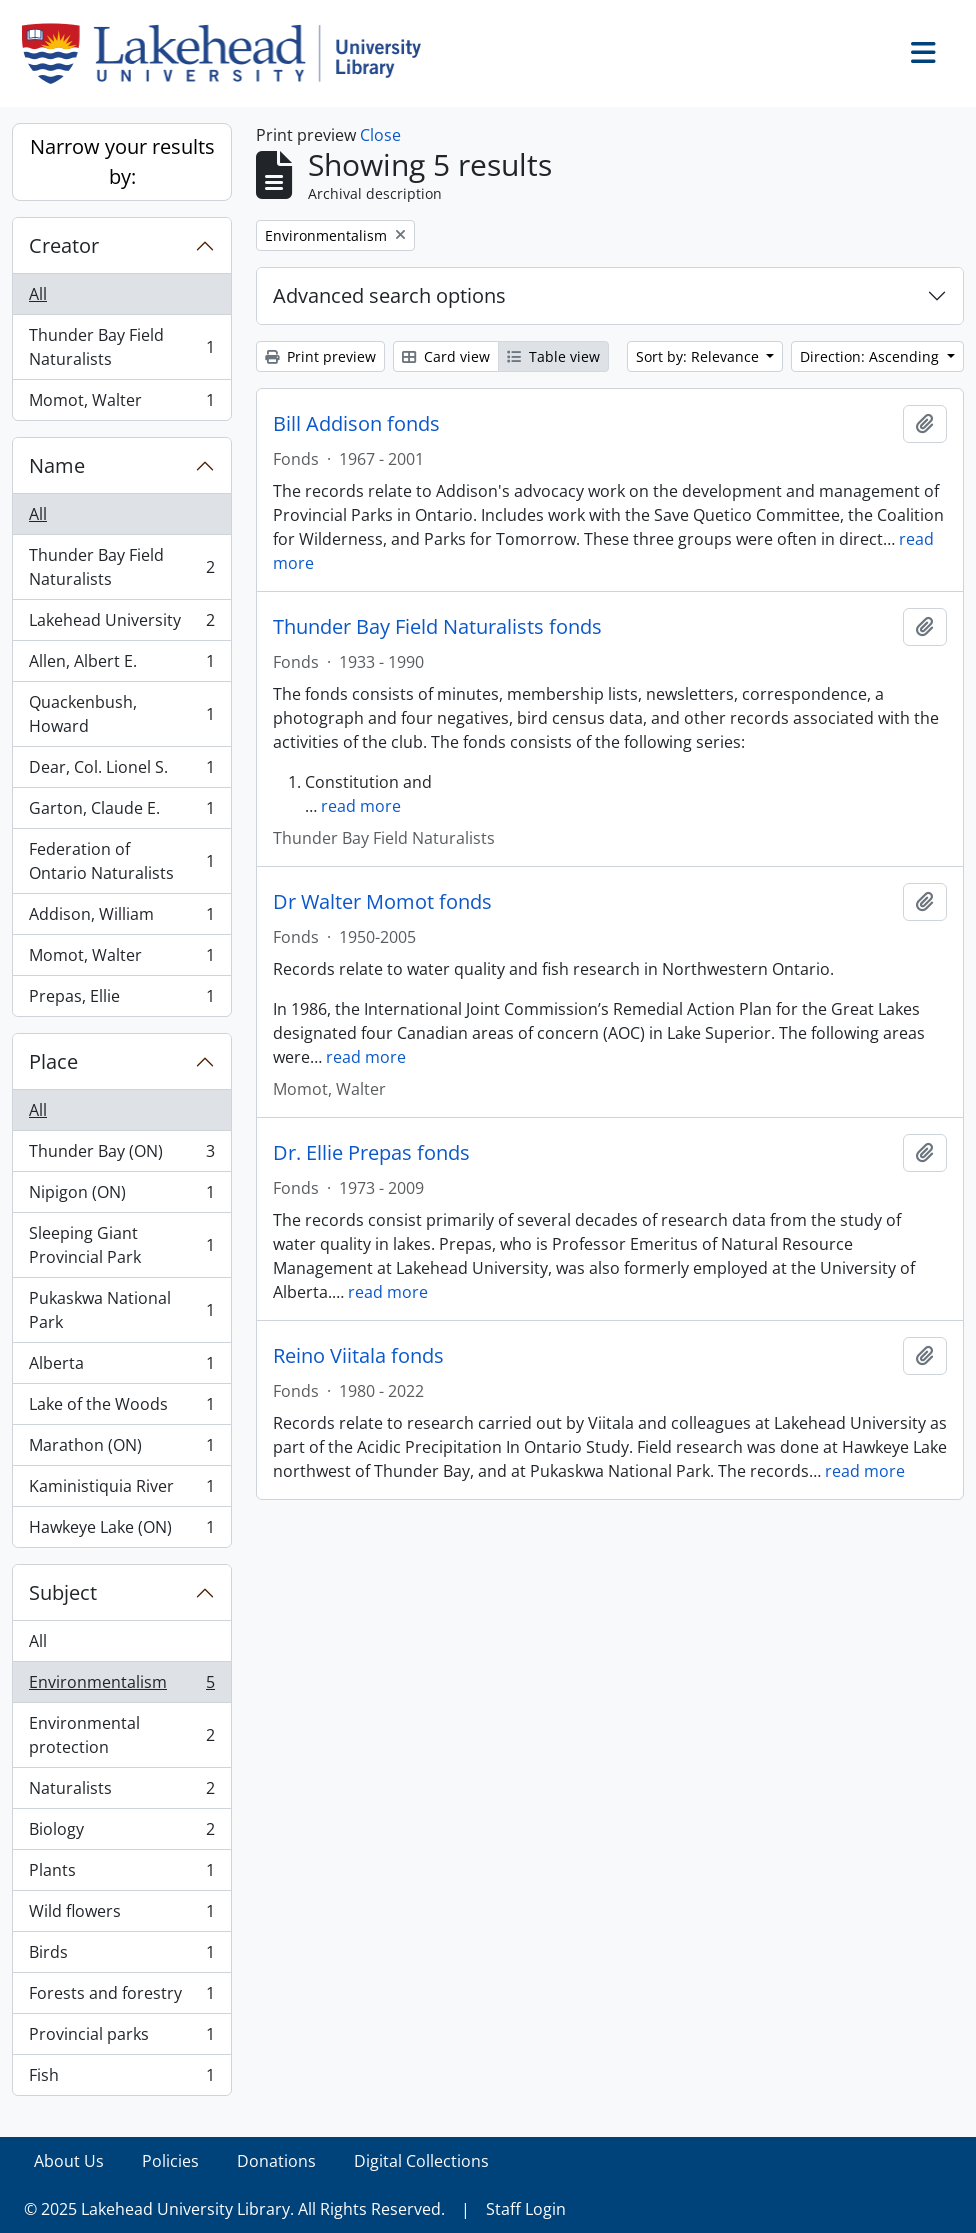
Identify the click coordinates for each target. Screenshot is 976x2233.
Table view (553, 356)
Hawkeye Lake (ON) (121, 1531)
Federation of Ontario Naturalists (121, 861)
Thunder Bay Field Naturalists (121, 347)
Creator (64, 245)
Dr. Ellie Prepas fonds (371, 1153)
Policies (170, 2161)
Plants (121, 1874)
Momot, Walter (121, 404)
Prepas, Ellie (121, 1000)
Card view (446, 356)
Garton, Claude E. (121, 812)
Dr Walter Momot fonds (382, 902)
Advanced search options (389, 295)
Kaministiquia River (121, 1490)
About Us (69, 2161)
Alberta (121, 1367)
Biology (121, 1833)
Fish (121, 2079)
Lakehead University (121, 624)
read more (361, 806)
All (38, 294)
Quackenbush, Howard (121, 714)
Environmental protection (121, 1735)
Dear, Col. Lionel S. (121, 771)
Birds (121, 1956)
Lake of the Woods (121, 1408)
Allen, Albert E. (121, 665)
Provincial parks (121, 2038)
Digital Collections (421, 2161)
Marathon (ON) (121, 1449)
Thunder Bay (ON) (121, 1155)
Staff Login (526, 2209)
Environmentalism (121, 1686)
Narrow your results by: (122, 161)
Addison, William (121, 918)
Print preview (320, 356)
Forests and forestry (121, 1997)
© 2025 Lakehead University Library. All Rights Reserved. (234, 2209)
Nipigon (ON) (121, 1196)
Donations (276, 2161)
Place (53, 1061)
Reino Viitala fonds (358, 1356)
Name (57, 465)
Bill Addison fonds (356, 424)
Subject (63, 1592)
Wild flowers (121, 1915)
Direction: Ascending (871, 356)
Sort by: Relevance (699, 356)
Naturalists (121, 1792)
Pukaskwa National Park (121, 1310)
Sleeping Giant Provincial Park (121, 1245)
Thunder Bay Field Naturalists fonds (437, 627)
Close (380, 135)
